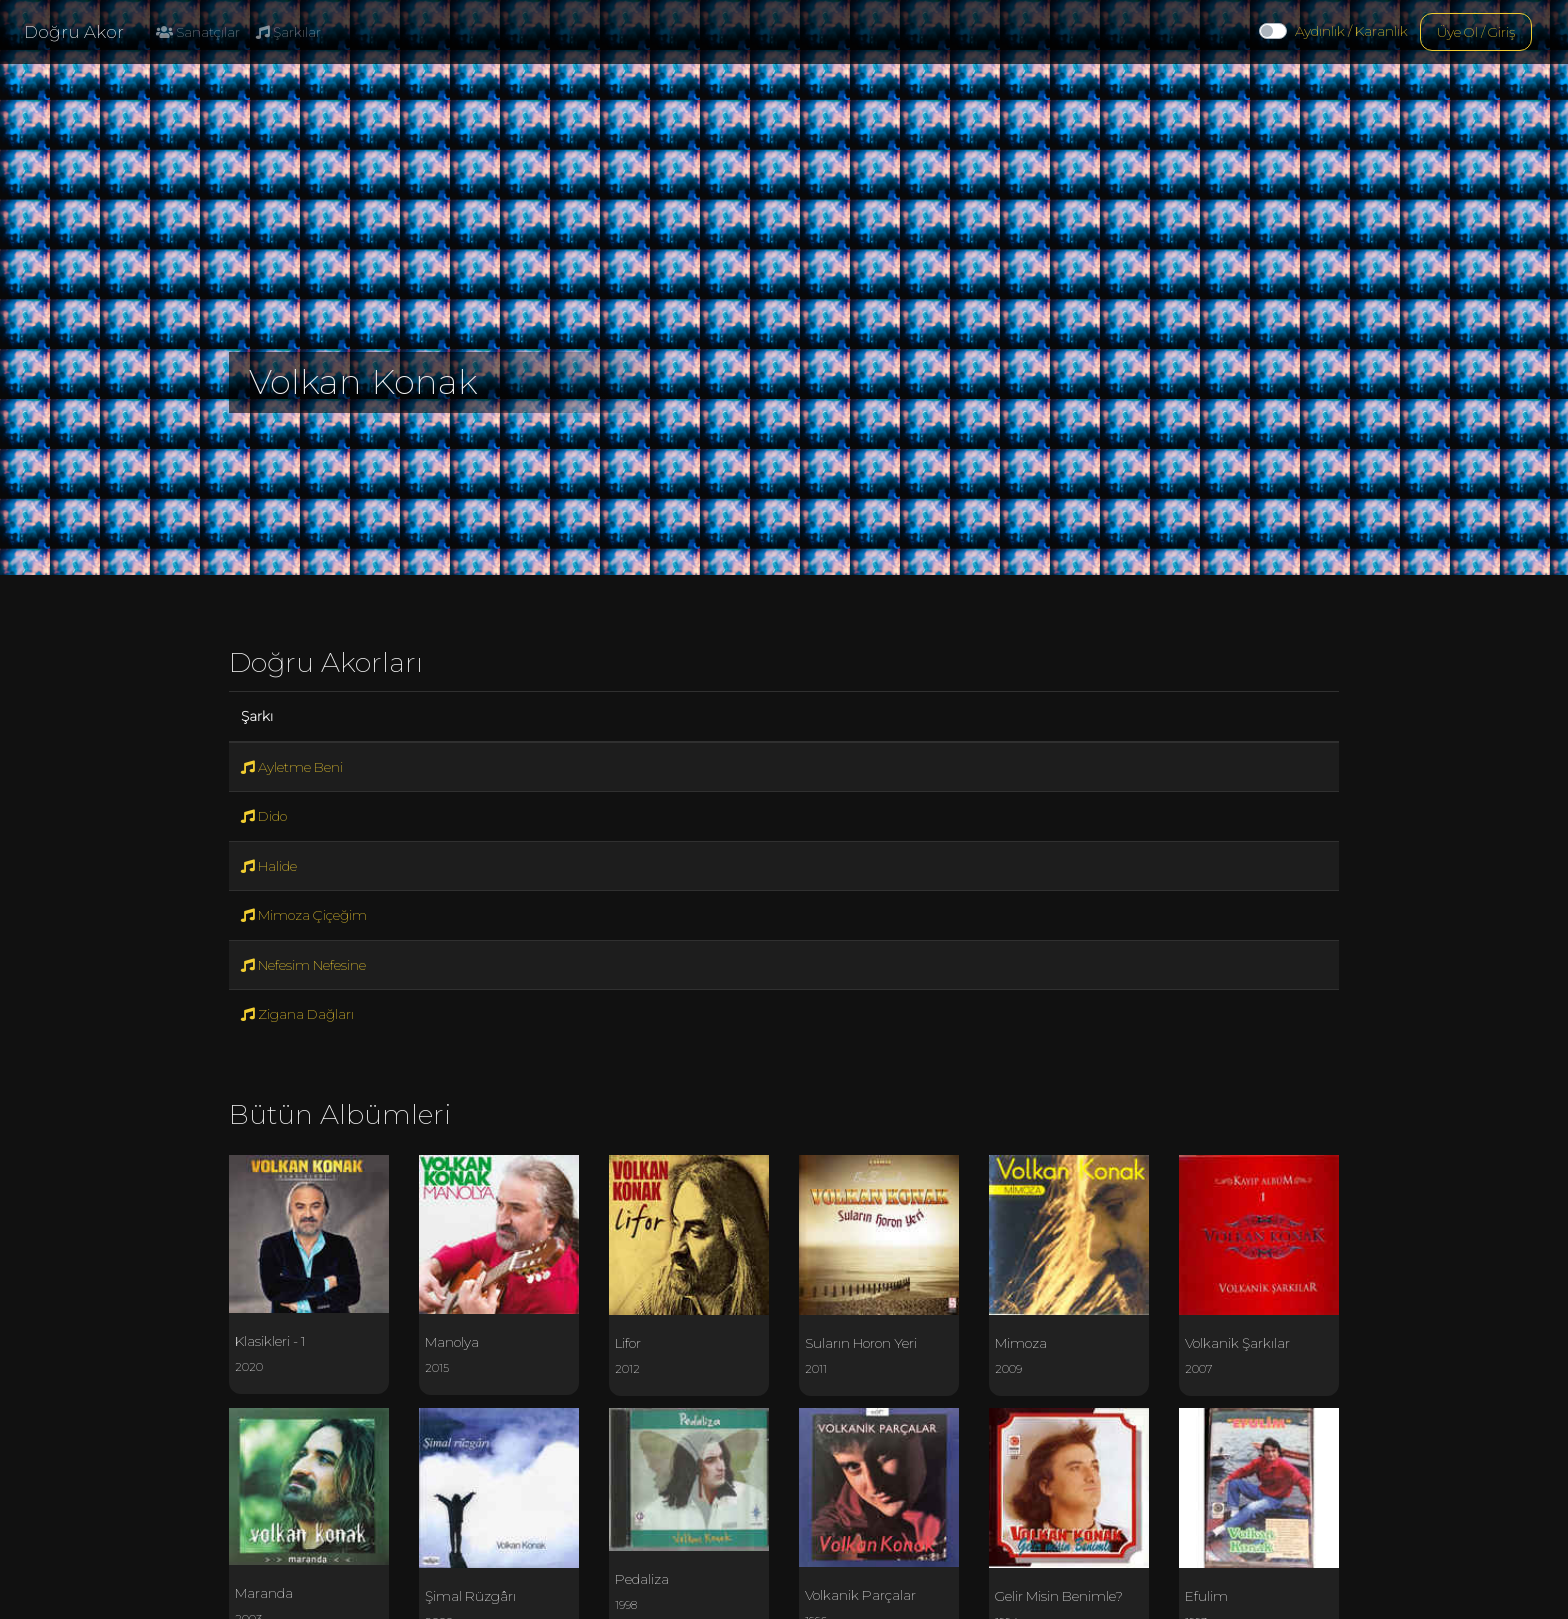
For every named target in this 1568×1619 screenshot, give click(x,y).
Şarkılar (288, 32)
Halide (269, 866)
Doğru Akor (74, 32)
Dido (264, 816)
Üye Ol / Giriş (1476, 32)
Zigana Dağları (297, 1014)
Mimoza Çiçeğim (304, 915)
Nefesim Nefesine (303, 965)
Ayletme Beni (292, 767)
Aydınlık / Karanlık (1351, 31)
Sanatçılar (198, 32)
